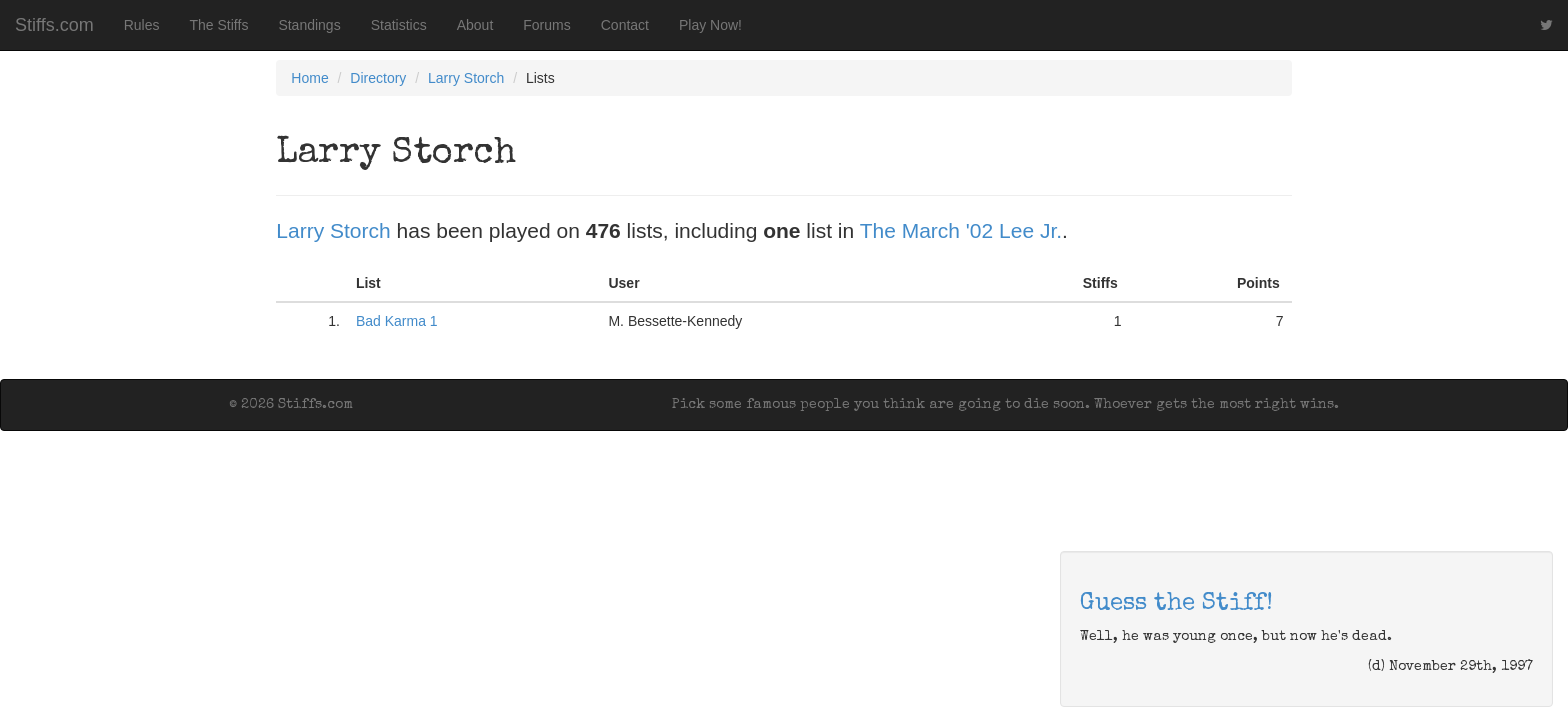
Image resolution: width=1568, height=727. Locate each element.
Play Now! (710, 25)
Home (309, 78)
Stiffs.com (54, 25)
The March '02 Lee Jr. (961, 230)
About (475, 25)
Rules (142, 25)
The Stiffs (219, 25)
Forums (546, 25)
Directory (378, 78)
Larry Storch (466, 78)
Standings (309, 25)
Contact (625, 25)
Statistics (399, 25)
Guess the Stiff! (1176, 604)
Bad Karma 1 (397, 321)
